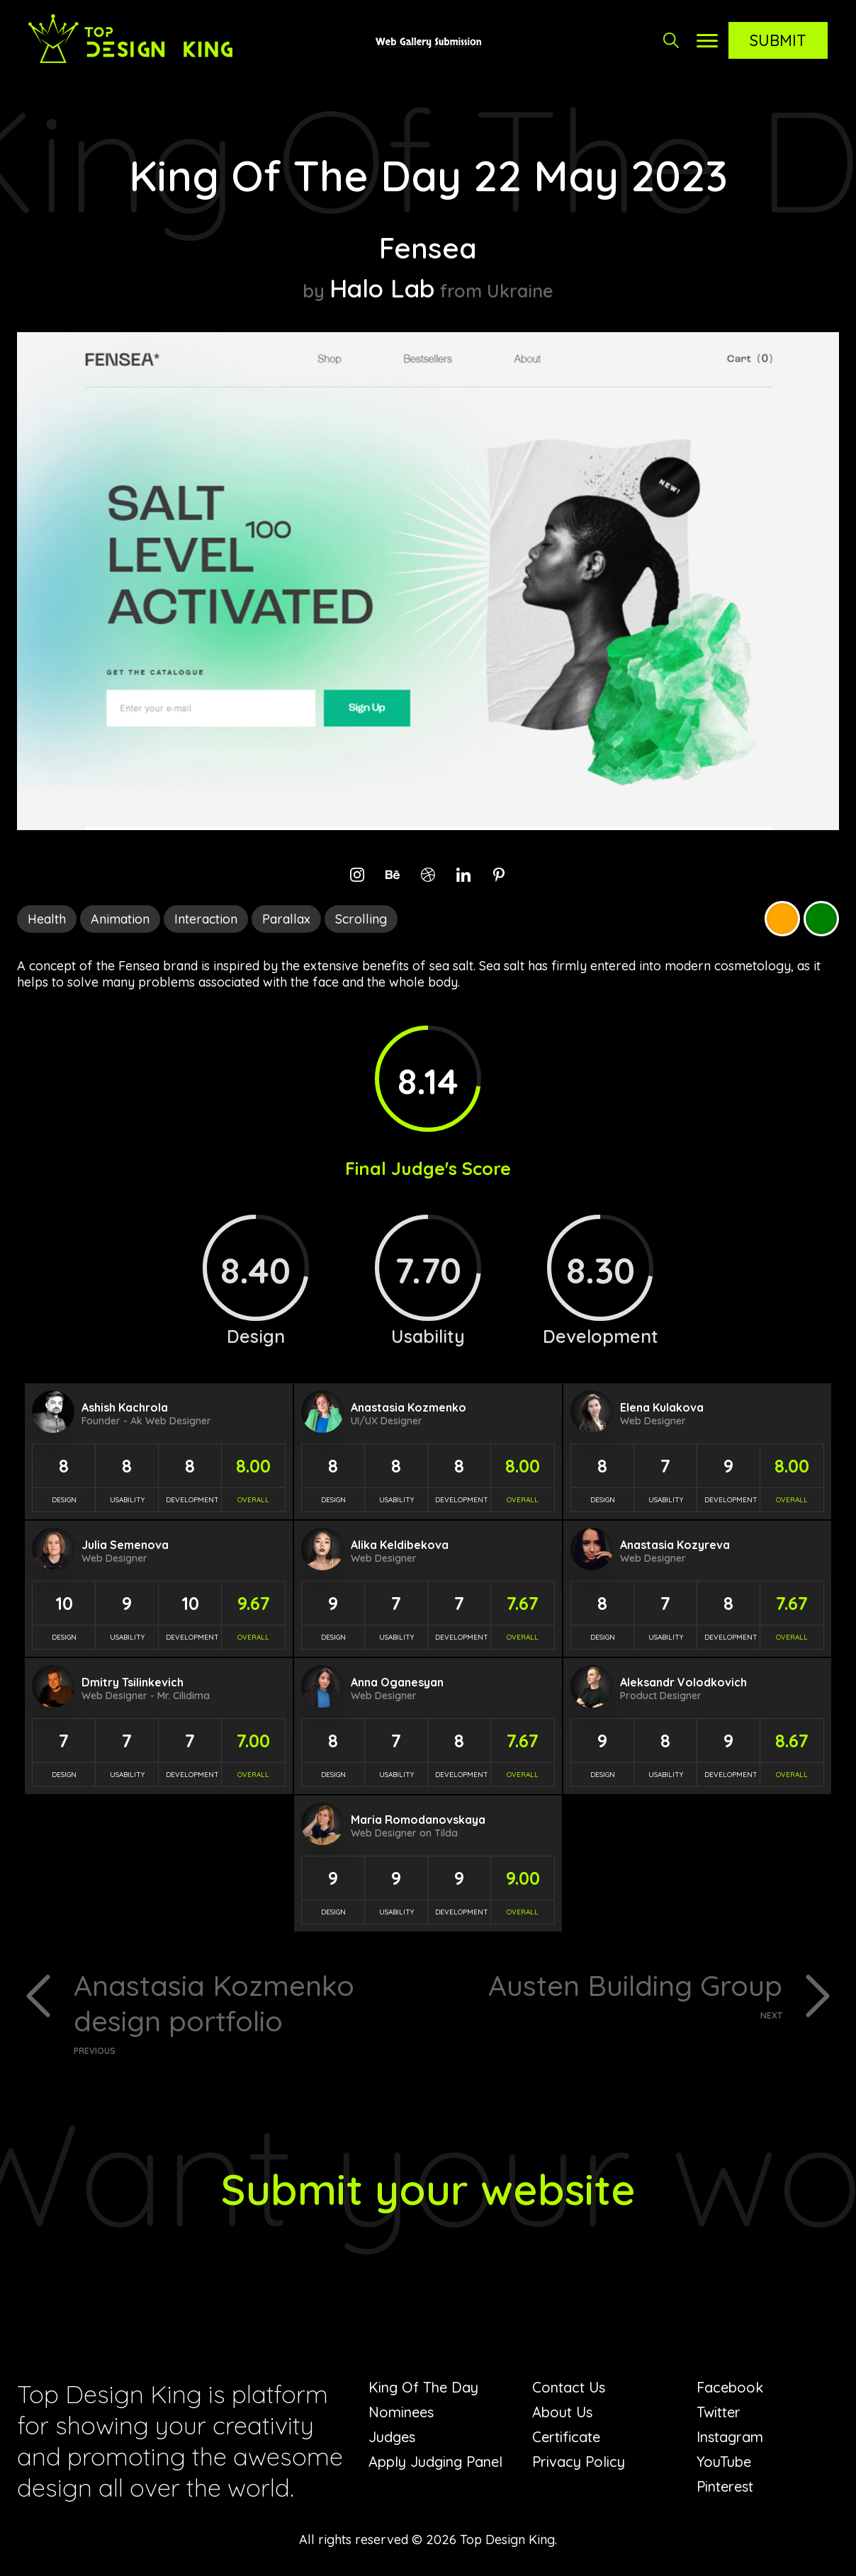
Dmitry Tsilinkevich (132, 1682)
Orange (782, 918)
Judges (391, 2437)
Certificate (566, 2437)
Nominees (401, 2412)
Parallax (286, 919)
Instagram (730, 2437)
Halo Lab (382, 288)
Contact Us (568, 2387)
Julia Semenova (125, 1545)
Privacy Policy (578, 2461)
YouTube (724, 2461)
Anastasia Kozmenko (408, 1407)
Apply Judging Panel (435, 2461)
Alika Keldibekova (400, 1545)
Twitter (718, 2412)
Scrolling (361, 919)
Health (47, 919)
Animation (120, 919)
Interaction (205, 919)
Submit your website (428, 2188)
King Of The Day (423, 2387)
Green (821, 918)
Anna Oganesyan (397, 1682)
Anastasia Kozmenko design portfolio (245, 2012)
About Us (562, 2412)
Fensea (428, 248)
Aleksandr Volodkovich (683, 1682)
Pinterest (725, 2486)
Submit (778, 40)
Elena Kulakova (662, 1407)
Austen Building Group (610, 1994)
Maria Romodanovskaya (418, 1819)
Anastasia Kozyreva (675, 1545)
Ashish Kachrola (124, 1407)
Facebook (730, 2387)
